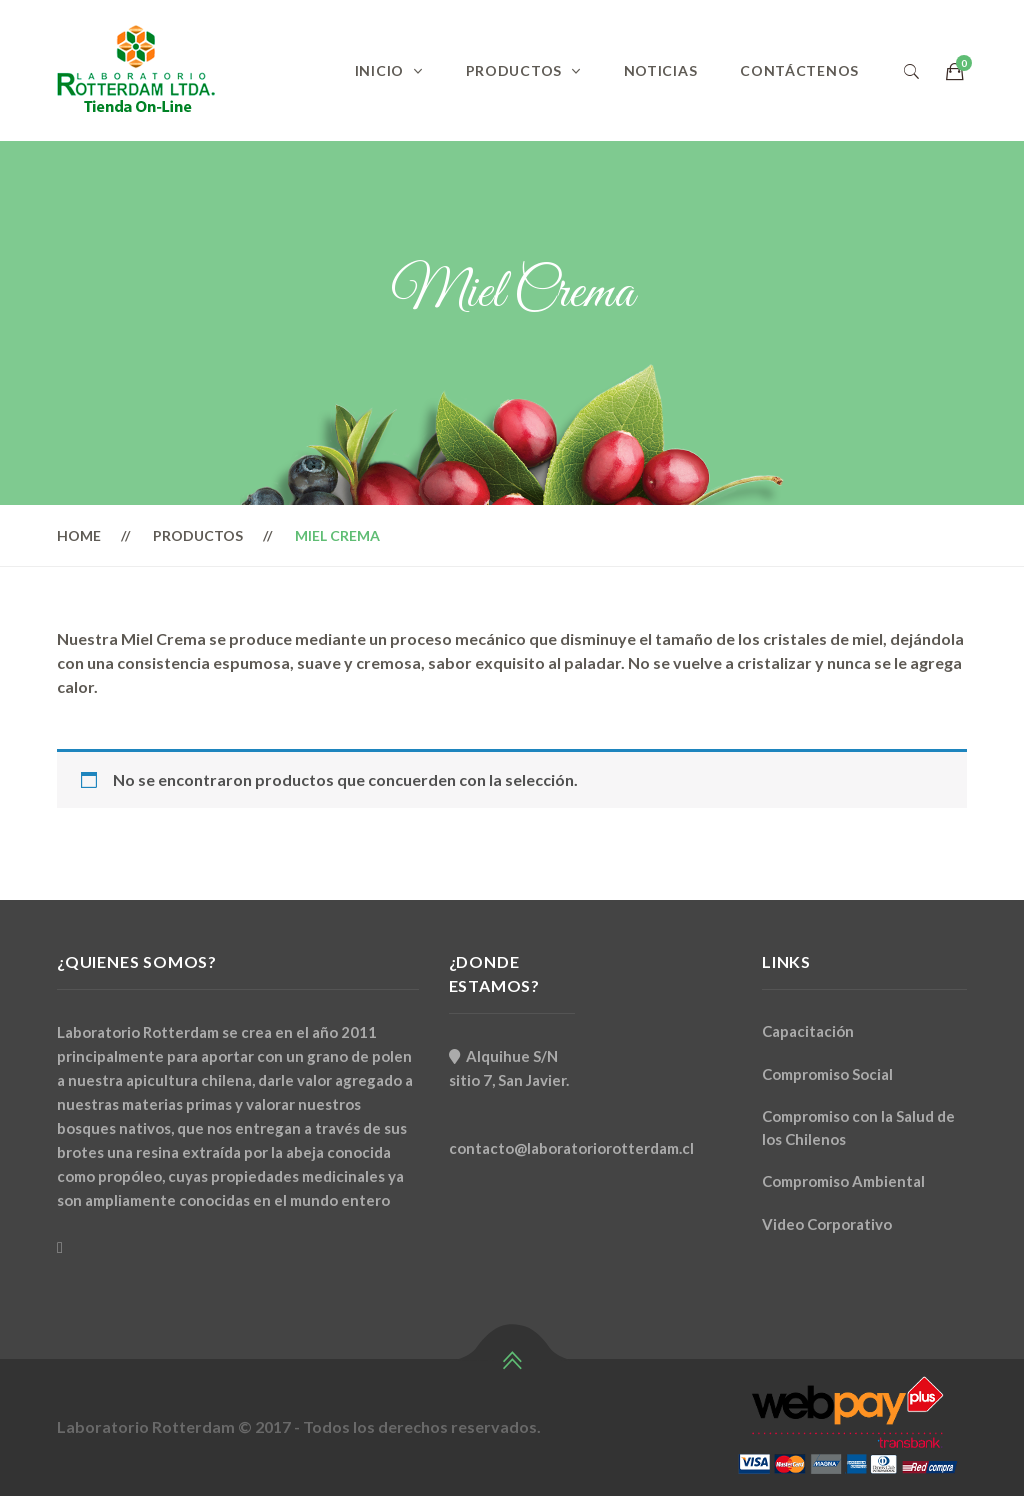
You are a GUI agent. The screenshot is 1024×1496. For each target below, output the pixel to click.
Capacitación (808, 1031)
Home (79, 535)
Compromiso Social (827, 1074)
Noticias (661, 70)
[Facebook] (60, 1247)
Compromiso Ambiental (843, 1181)
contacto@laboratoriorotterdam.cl (571, 1148)
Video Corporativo (827, 1224)
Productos (514, 70)
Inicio (379, 70)
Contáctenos (799, 70)
